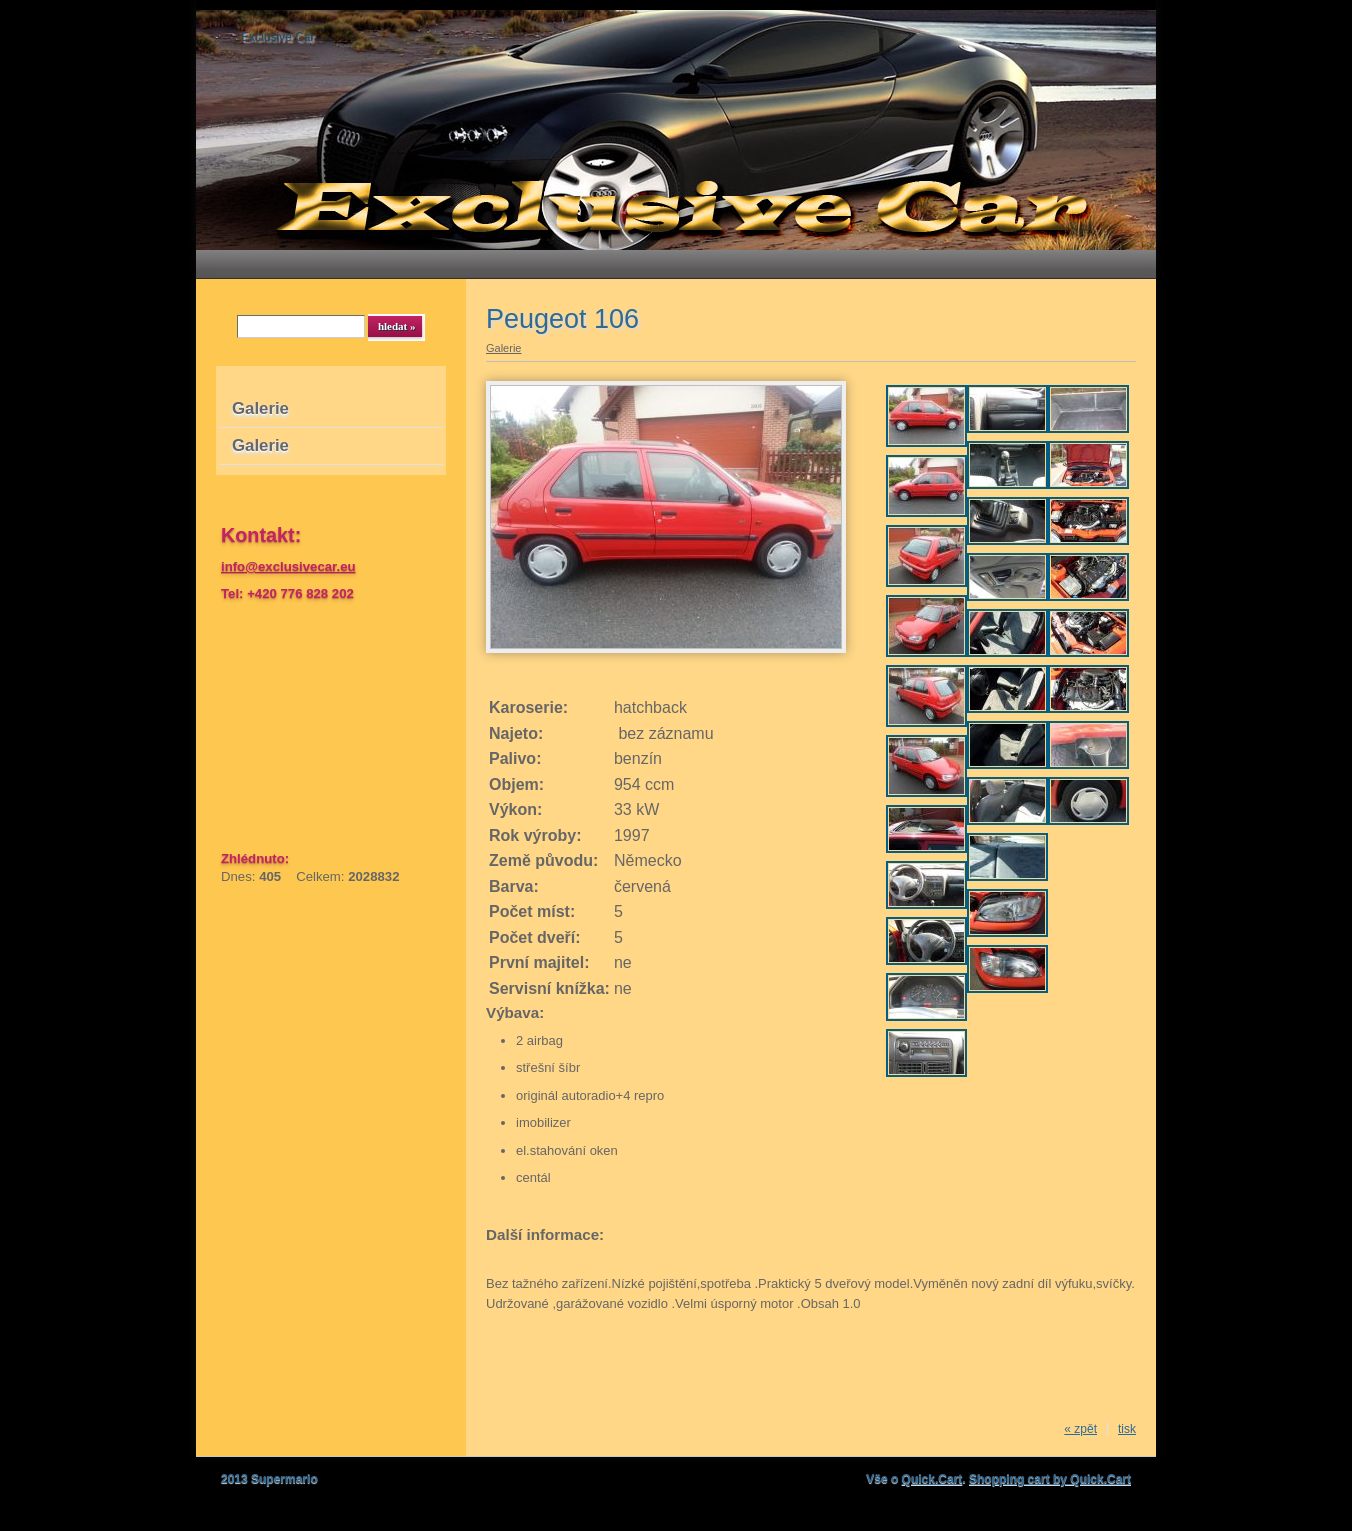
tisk (1127, 1429)
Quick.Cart (932, 1479)
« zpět (1080, 1429)
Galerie (260, 408)
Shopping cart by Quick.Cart (1050, 1479)
